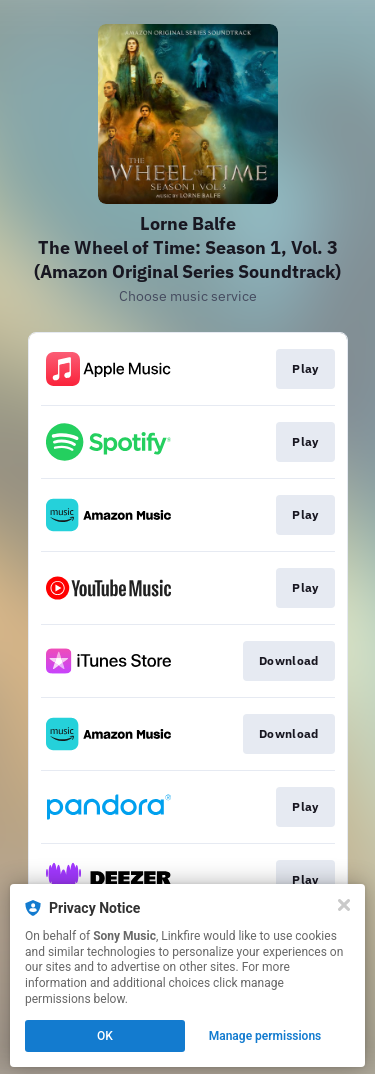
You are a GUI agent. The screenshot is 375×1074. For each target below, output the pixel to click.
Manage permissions (265, 1036)
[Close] (344, 905)
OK (105, 1036)
